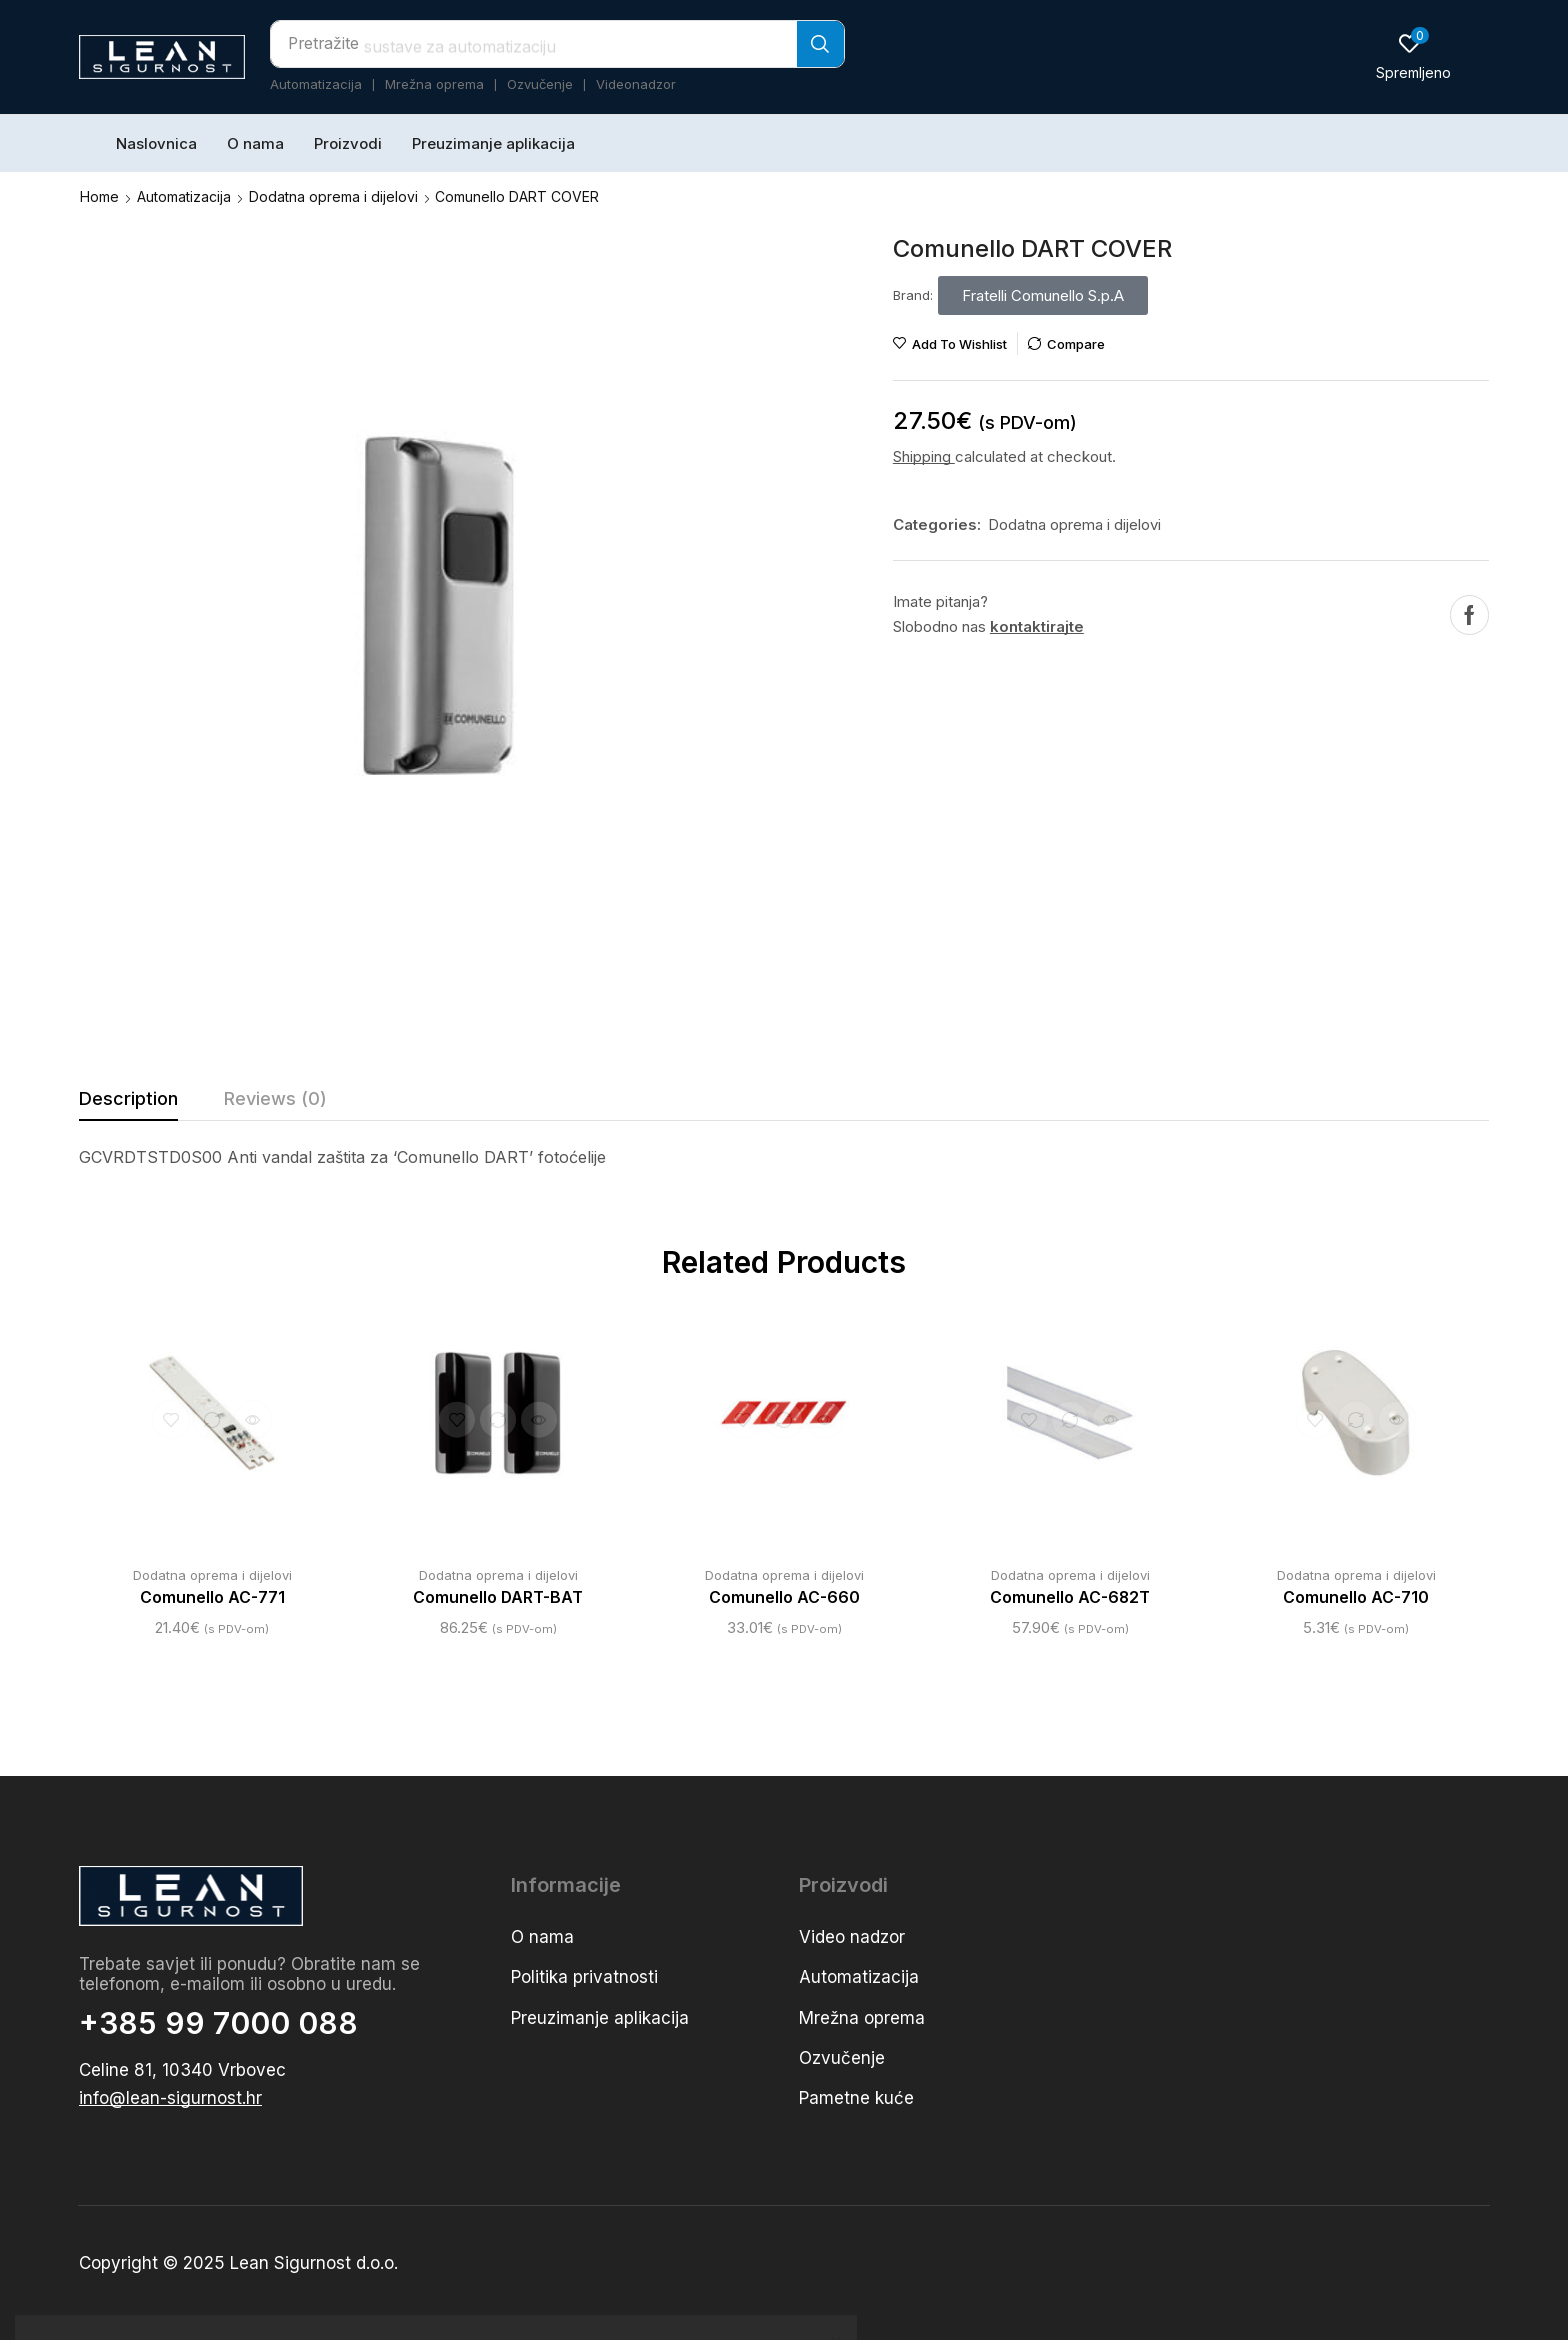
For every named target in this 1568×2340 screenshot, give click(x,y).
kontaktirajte (1037, 625)
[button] (1414, 56)
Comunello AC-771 (212, 1596)
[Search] (820, 44)
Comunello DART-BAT (498, 1596)
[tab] (128, 1103)
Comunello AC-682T (1070, 1596)
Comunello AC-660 (784, 1596)
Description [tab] (128, 1097)
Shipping (924, 455)
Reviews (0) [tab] (275, 1097)
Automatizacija (184, 195)
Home (99, 195)
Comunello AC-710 (1356, 1596)
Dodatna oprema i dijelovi (333, 195)
